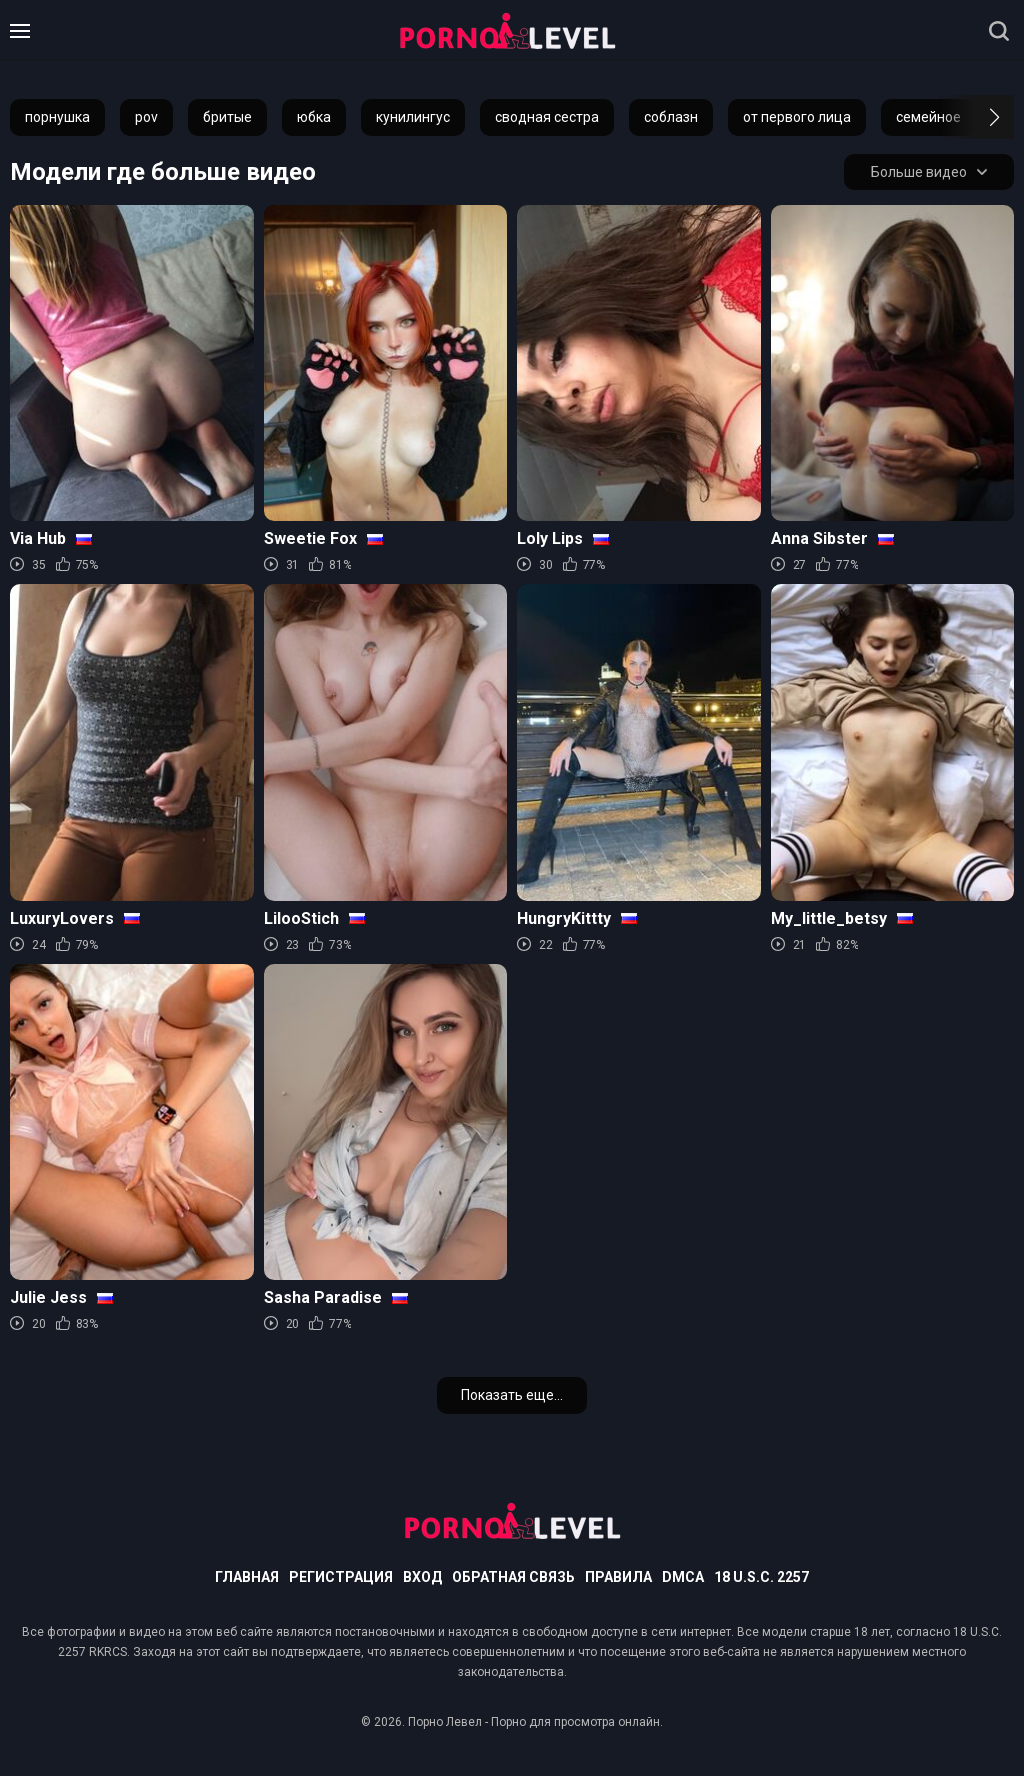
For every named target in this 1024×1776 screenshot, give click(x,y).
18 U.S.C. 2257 (761, 1577)
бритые (227, 117)
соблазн (671, 117)
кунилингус (413, 117)
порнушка (57, 117)
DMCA (683, 1577)
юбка (314, 117)
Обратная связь (513, 1577)
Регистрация (341, 1577)
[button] (976, 117)
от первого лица (797, 117)
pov (146, 117)
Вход (422, 1577)
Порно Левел (445, 1722)
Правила (618, 1577)
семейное (928, 117)
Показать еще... (512, 1395)
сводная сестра (547, 117)
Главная (247, 1577)
